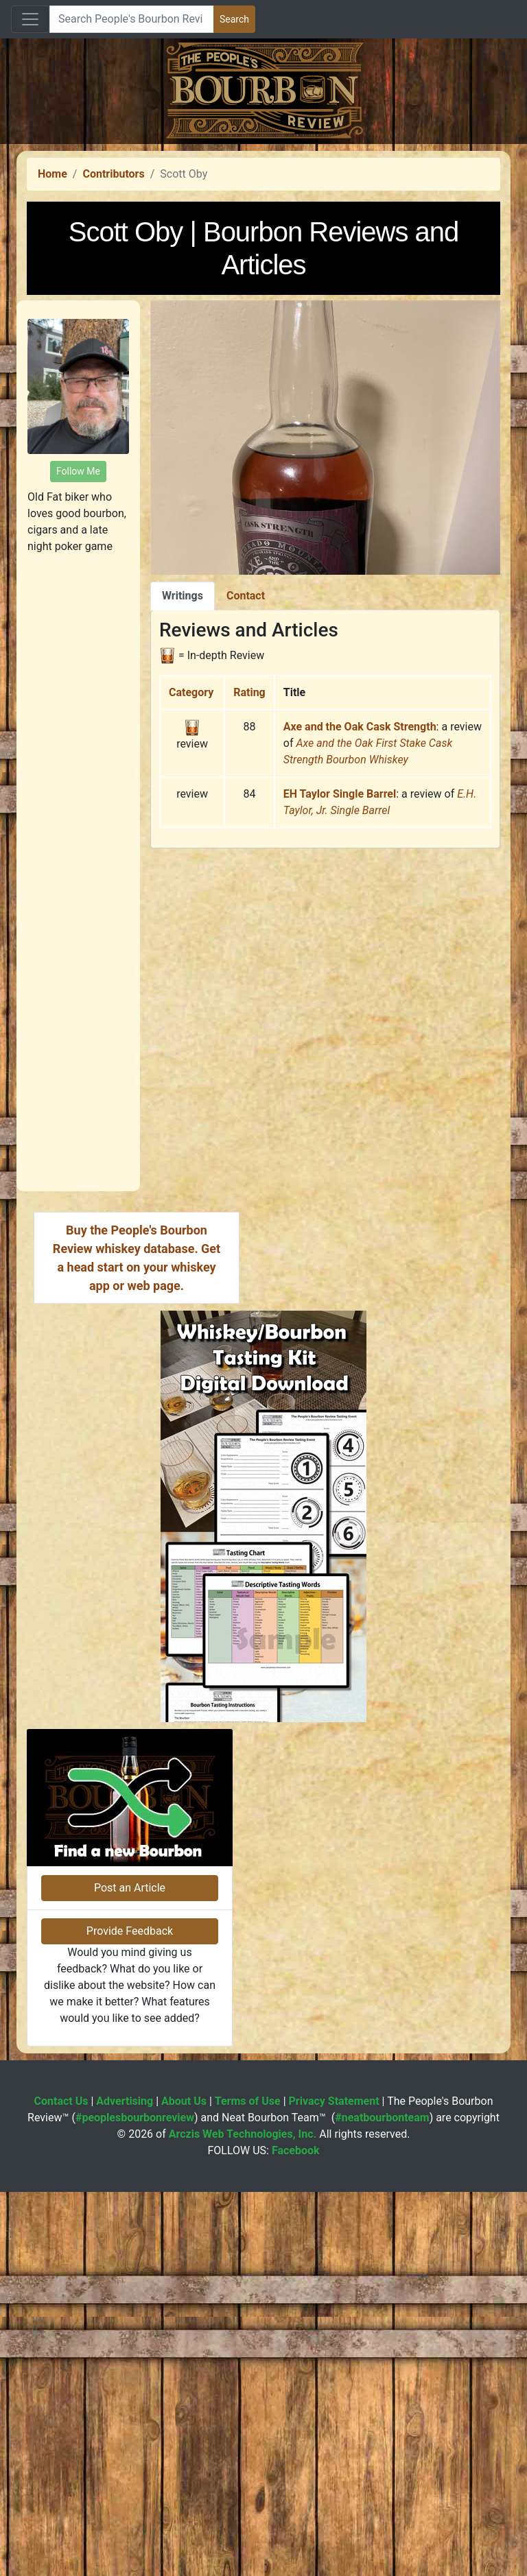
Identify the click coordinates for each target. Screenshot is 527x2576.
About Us (184, 2485)
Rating (249, 884)
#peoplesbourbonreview (134, 2501)
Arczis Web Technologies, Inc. (243, 2518)
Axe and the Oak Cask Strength (359, 918)
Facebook (296, 2534)
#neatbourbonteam (382, 2501)
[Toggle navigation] (30, 19)
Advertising (124, 2485)
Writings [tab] (182, 787)
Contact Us (61, 2485)
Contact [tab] (245, 787)
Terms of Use (248, 2485)
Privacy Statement (334, 2485)
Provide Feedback (129, 2315)
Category (191, 884)
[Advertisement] (263, 240)
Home (52, 365)
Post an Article (129, 2271)
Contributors (113, 365)
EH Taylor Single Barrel (339, 985)
